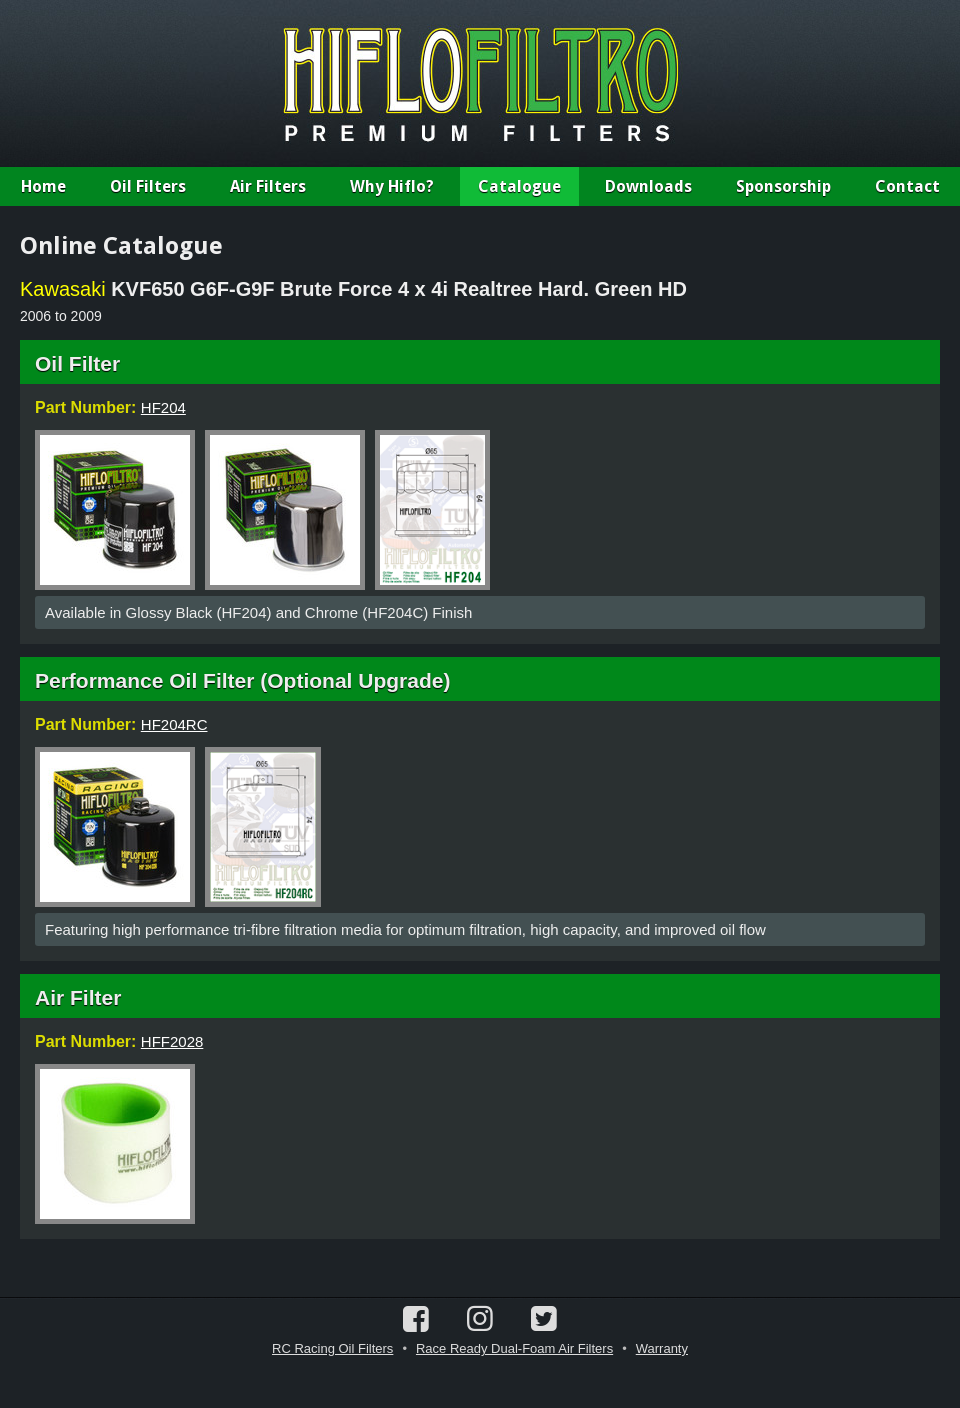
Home (43, 186)
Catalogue (519, 186)
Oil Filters (148, 186)
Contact (907, 186)
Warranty (662, 1348)
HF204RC (174, 724)
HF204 (163, 407)
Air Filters (268, 186)
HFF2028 (172, 1041)
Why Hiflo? (392, 186)
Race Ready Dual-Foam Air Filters (514, 1348)
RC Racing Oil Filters (332, 1348)
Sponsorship (783, 186)
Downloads (648, 186)
